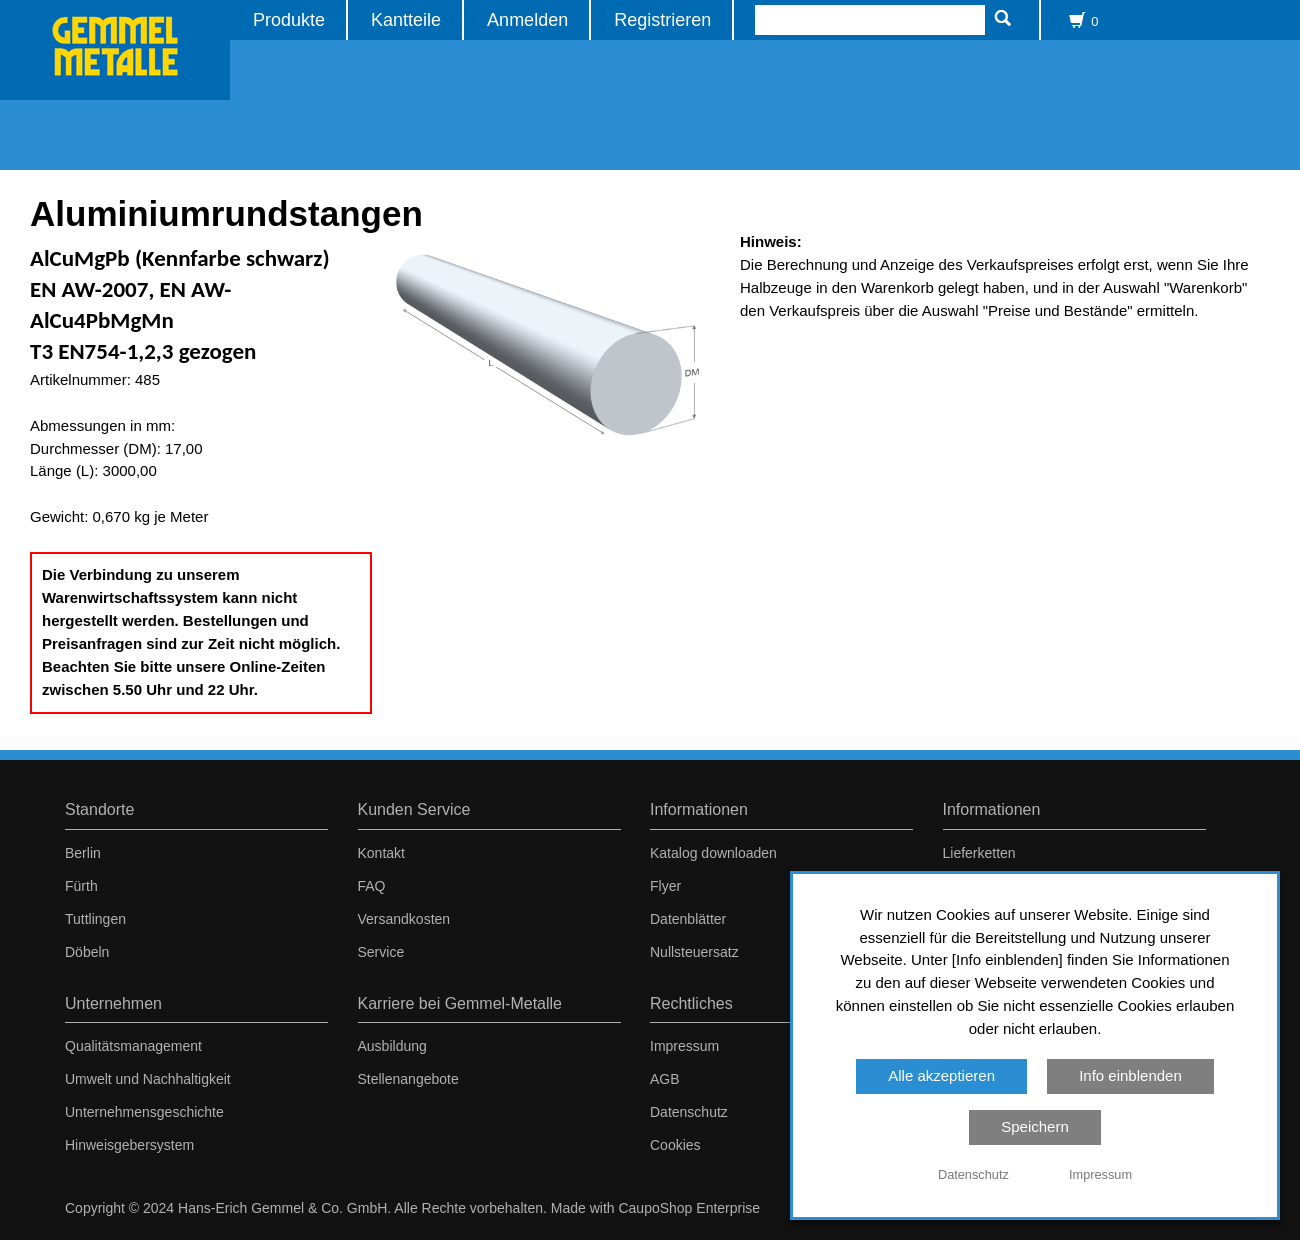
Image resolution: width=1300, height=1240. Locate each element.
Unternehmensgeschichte (144, 1112)
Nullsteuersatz (694, 952)
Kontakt (381, 853)
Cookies (675, 1145)
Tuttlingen (95, 919)
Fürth (81, 886)
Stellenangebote (408, 1079)
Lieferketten (979, 853)
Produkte (289, 19)
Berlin (83, 853)
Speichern (1035, 1126)
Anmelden (527, 19)
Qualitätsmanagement (133, 1046)
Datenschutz (689, 1112)
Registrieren (662, 19)
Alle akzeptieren (941, 1075)
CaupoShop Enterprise (689, 1208)
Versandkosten (404, 919)
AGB (665, 1079)
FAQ (372, 886)
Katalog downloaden (713, 853)
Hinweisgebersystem (129, 1145)
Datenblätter (688, 919)
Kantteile (406, 19)
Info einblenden (1130, 1075)
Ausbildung (392, 1046)
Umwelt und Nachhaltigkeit (148, 1079)
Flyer (665, 886)
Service (381, 952)
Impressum (684, 1046)
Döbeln (87, 952)
